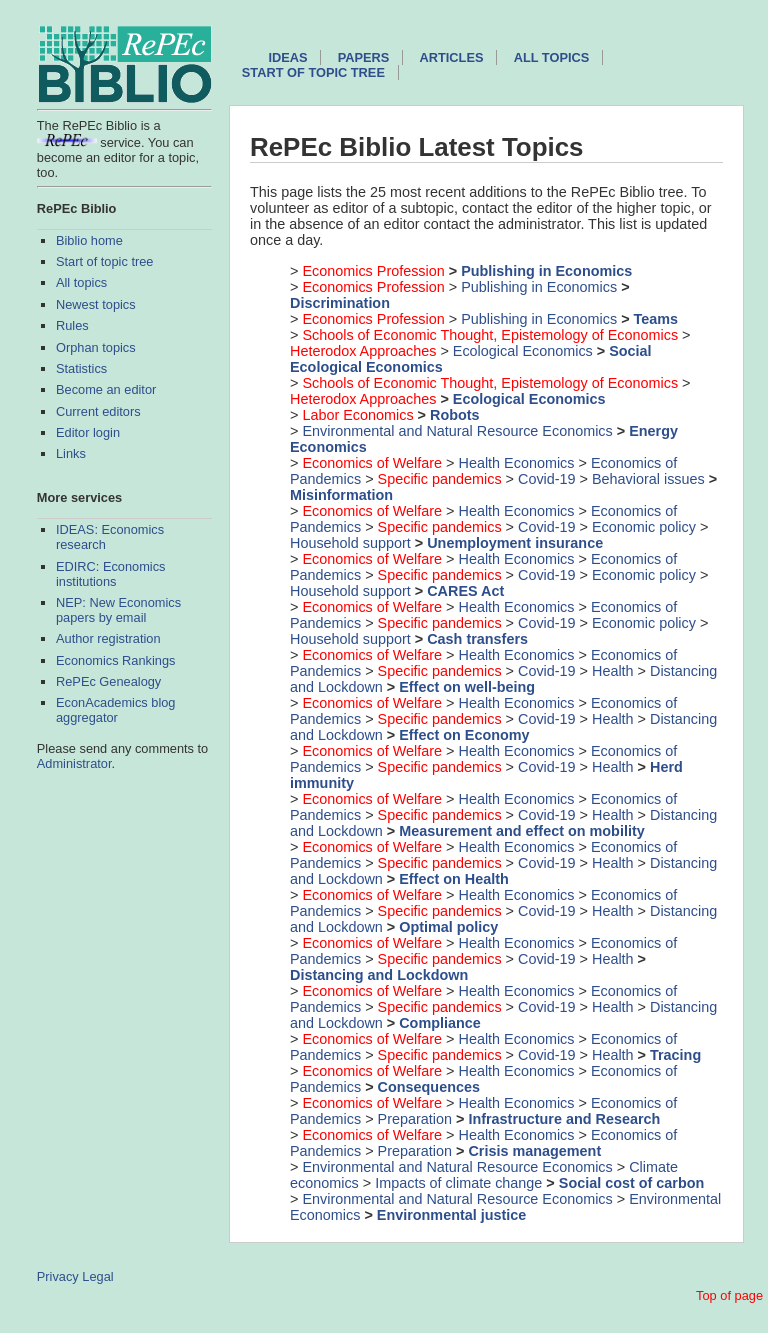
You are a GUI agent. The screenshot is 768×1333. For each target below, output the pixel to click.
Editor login (88, 432)
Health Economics (517, 463)
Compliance (440, 1023)
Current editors (98, 411)
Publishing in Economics (546, 271)
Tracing (675, 1055)
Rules (72, 325)
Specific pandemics (440, 479)
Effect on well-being (467, 687)
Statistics (81, 368)
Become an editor (106, 389)
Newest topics (96, 304)
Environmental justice (452, 1215)
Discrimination (340, 303)
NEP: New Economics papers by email (118, 610)
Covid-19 (547, 479)
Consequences (429, 1087)
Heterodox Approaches (363, 351)
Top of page (729, 1295)
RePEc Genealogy (108, 681)
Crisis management (534, 1151)
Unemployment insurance (515, 543)
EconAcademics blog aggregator (116, 710)
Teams (656, 319)
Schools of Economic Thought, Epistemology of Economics (490, 335)
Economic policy (644, 527)
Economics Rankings (116, 660)
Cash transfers (477, 639)
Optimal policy (448, 927)
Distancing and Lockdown (379, 975)
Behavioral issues (648, 479)
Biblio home (89, 240)
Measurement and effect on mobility (521, 831)
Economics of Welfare (372, 463)
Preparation (415, 1119)
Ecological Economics (523, 351)
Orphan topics (96, 347)
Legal (97, 1276)
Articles (452, 57)
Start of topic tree (104, 261)
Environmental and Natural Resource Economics (457, 431)
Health (613, 671)
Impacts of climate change (458, 1183)
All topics (81, 282)
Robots (455, 415)
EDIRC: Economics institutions (111, 574)
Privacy (58, 1276)
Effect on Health (454, 879)
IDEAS (287, 57)
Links (71, 453)
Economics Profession (373, 271)
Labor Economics (357, 415)
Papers (364, 57)
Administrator (74, 763)
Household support (350, 543)
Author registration (108, 638)
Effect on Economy (464, 735)
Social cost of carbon (632, 1183)
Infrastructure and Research (564, 1119)
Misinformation (341, 495)
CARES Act (465, 591)
